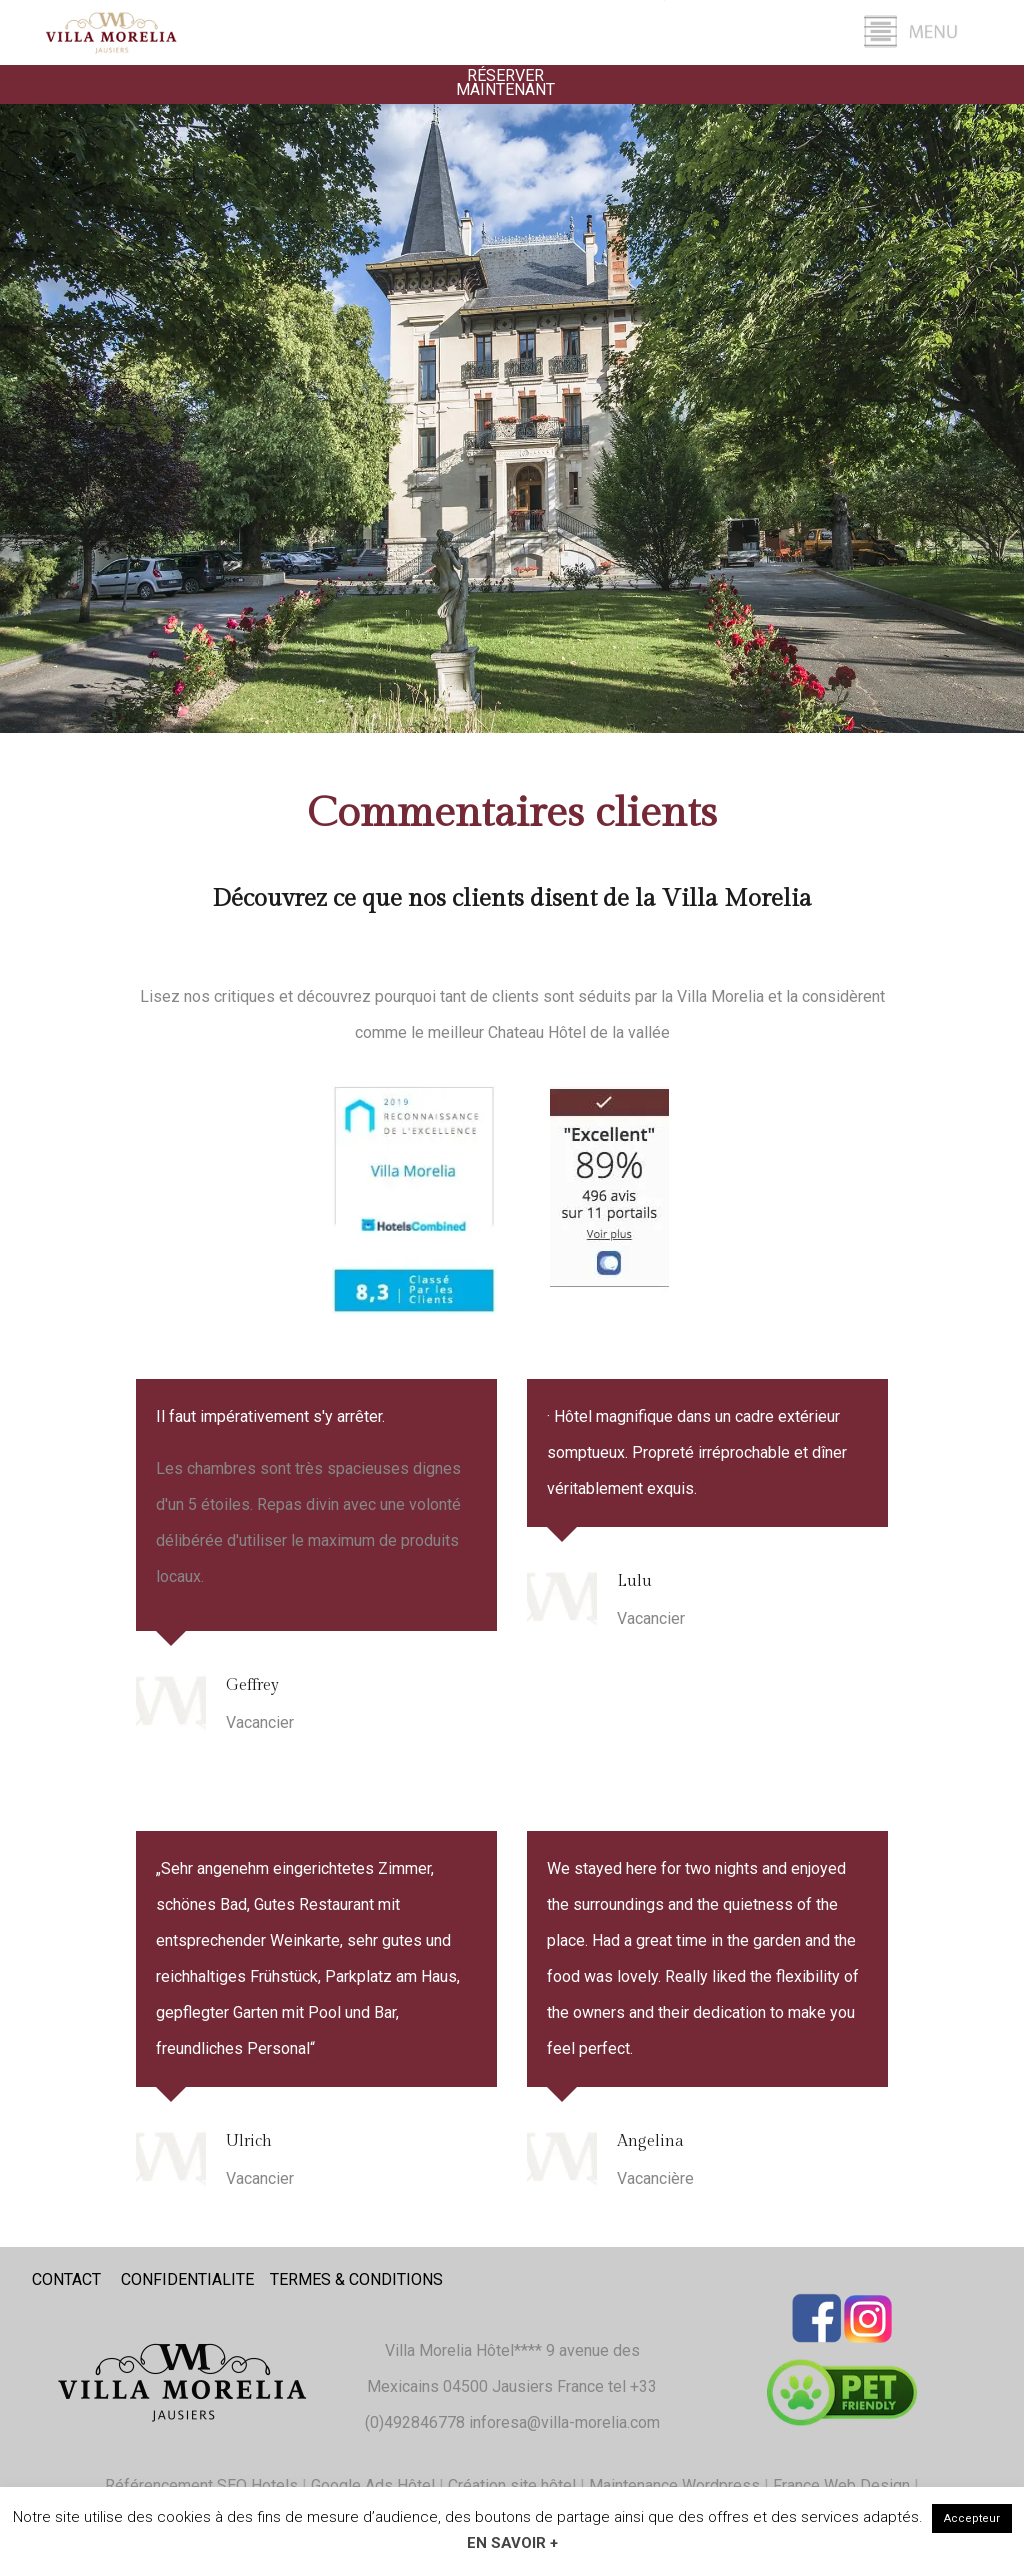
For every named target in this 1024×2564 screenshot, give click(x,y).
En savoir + (512, 2543)
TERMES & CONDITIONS (356, 2279)
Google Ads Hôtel (373, 2485)
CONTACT (66, 2279)
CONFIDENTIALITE (187, 2279)
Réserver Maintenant (505, 82)
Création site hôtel (512, 2485)
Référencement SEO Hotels (201, 2485)
